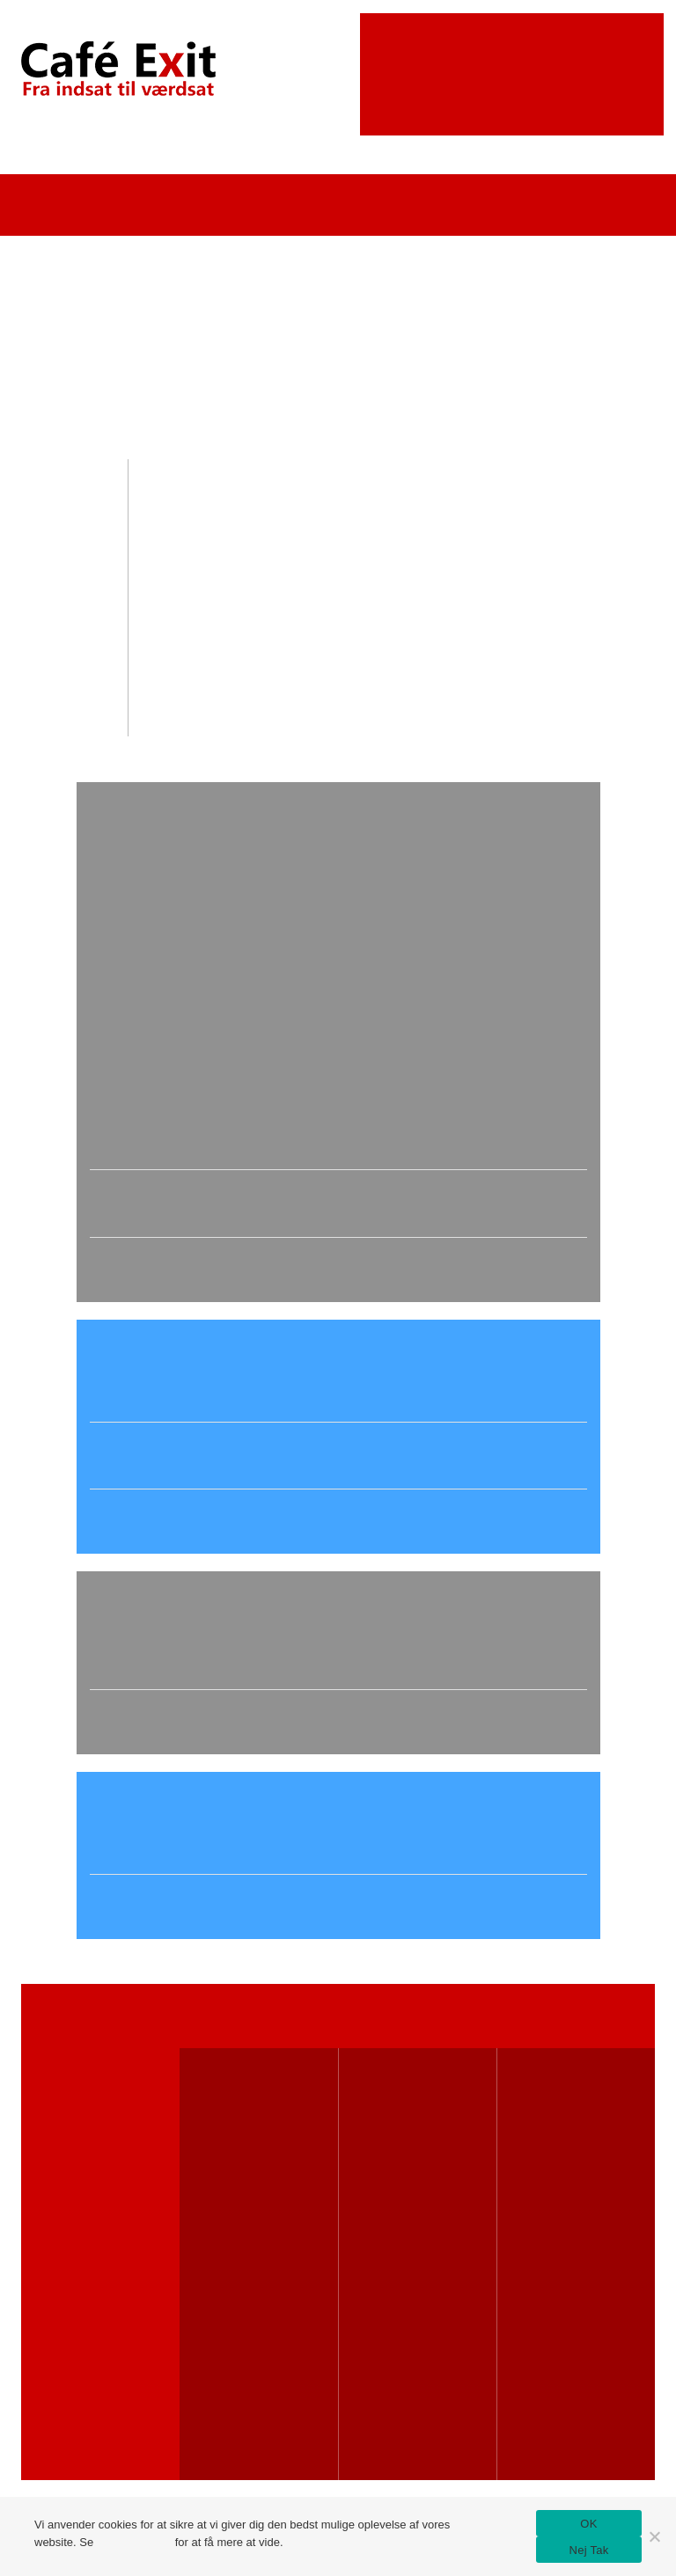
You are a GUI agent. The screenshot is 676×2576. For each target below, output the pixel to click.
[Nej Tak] (654, 2536)
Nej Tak (589, 2550)
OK (588, 2523)
